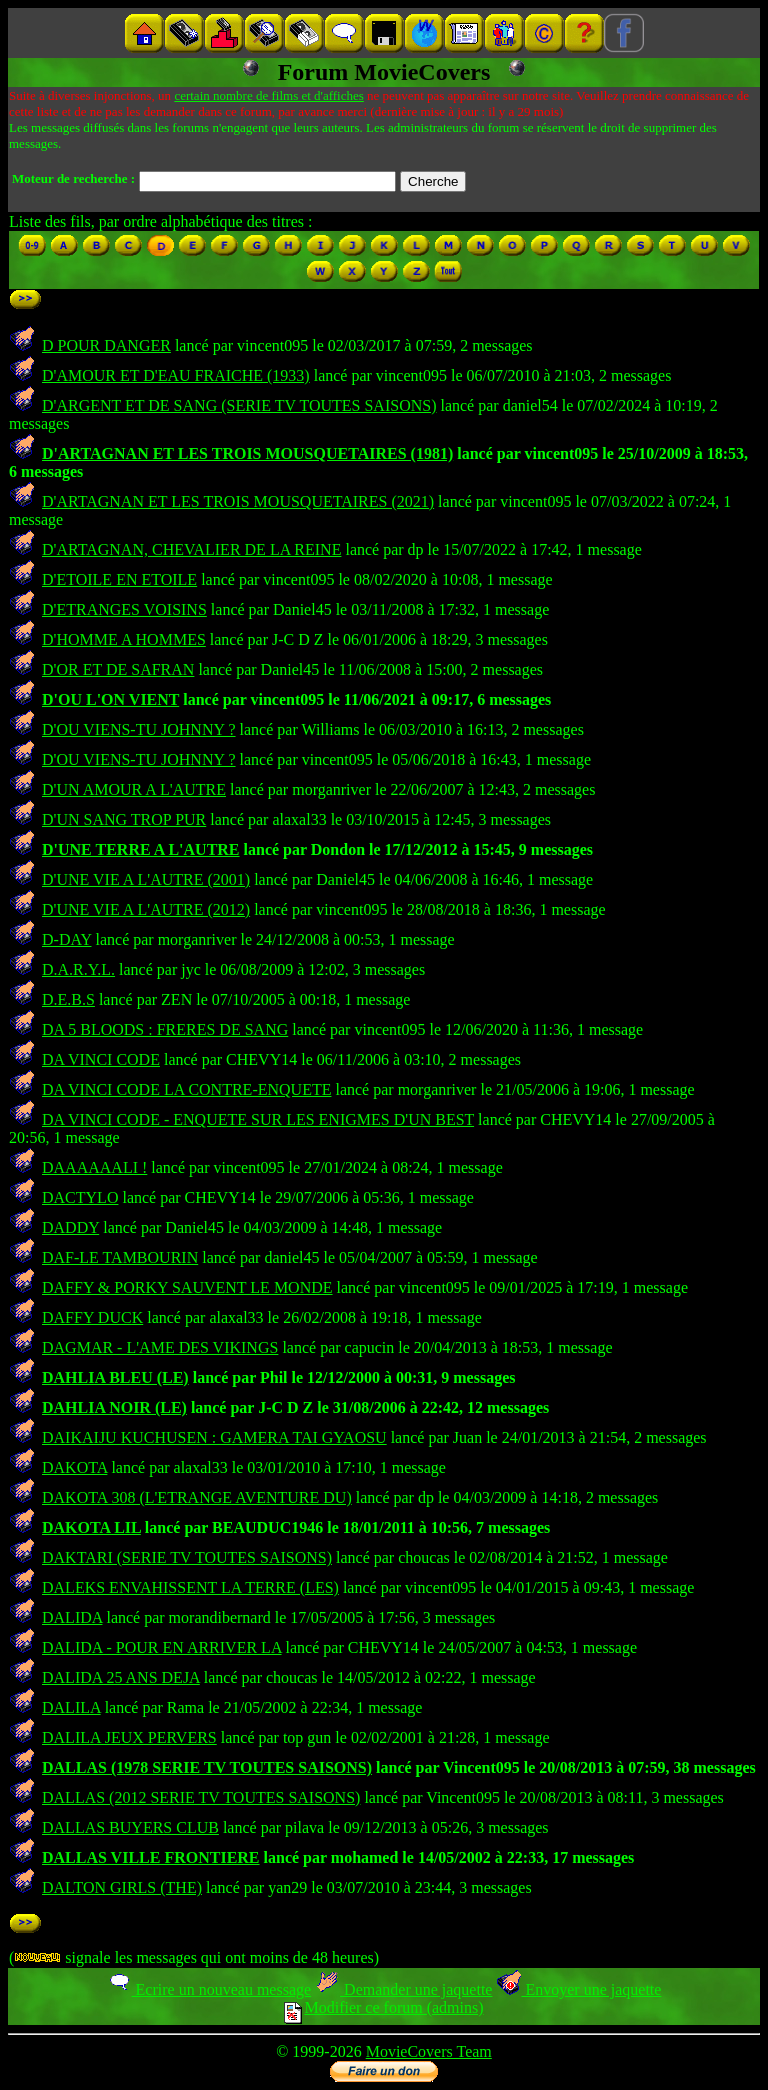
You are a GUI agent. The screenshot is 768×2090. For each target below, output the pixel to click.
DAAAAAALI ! (94, 1167)
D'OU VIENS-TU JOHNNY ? (139, 729)
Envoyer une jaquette (578, 1989)
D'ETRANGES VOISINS (124, 609)
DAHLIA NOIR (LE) (114, 1407)
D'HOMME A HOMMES (124, 639)
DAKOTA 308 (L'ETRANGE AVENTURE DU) (197, 1497)
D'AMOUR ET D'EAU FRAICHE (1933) (176, 375)
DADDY (70, 1227)
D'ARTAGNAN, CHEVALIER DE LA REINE (191, 549)
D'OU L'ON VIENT (110, 699)
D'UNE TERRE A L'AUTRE (141, 849)
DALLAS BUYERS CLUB (130, 1827)
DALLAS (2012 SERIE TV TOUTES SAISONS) (201, 1797)
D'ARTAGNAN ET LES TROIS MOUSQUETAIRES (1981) (247, 453)
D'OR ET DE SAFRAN (118, 669)
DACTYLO (80, 1197)
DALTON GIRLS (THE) (122, 1887)
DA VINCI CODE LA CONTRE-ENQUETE (186, 1089)
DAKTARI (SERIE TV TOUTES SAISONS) (187, 1557)
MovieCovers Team (429, 2051)
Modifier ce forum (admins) (383, 2007)
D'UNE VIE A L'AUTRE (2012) (146, 909)
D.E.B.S (68, 999)
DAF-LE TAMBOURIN (120, 1257)
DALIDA (72, 1617)
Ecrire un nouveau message (209, 1989)
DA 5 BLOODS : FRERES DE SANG (165, 1029)
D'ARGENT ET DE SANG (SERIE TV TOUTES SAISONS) (239, 405)
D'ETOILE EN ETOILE (119, 579)
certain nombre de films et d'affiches (268, 95)
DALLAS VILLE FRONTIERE (151, 1857)
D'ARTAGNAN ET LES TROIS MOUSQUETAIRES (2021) (238, 501)
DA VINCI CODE (101, 1059)
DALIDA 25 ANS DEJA (121, 1677)
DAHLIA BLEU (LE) (115, 1377)
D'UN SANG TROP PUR (124, 819)
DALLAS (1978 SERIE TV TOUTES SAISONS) (207, 1767)
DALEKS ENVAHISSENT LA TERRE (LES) (190, 1587)
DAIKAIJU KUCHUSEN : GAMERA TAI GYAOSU (214, 1437)
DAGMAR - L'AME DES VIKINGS (160, 1347)
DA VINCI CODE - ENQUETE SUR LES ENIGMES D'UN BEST (258, 1119)
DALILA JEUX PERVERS (129, 1737)
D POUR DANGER (106, 345)
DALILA (71, 1707)
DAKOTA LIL (91, 1527)
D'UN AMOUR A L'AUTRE (134, 789)
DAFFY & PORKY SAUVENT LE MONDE (187, 1287)
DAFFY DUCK (92, 1317)
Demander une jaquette (403, 1989)
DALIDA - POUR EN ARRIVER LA (162, 1647)
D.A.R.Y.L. (78, 969)
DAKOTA (74, 1467)
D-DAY (66, 939)
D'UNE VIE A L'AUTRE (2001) (146, 879)
